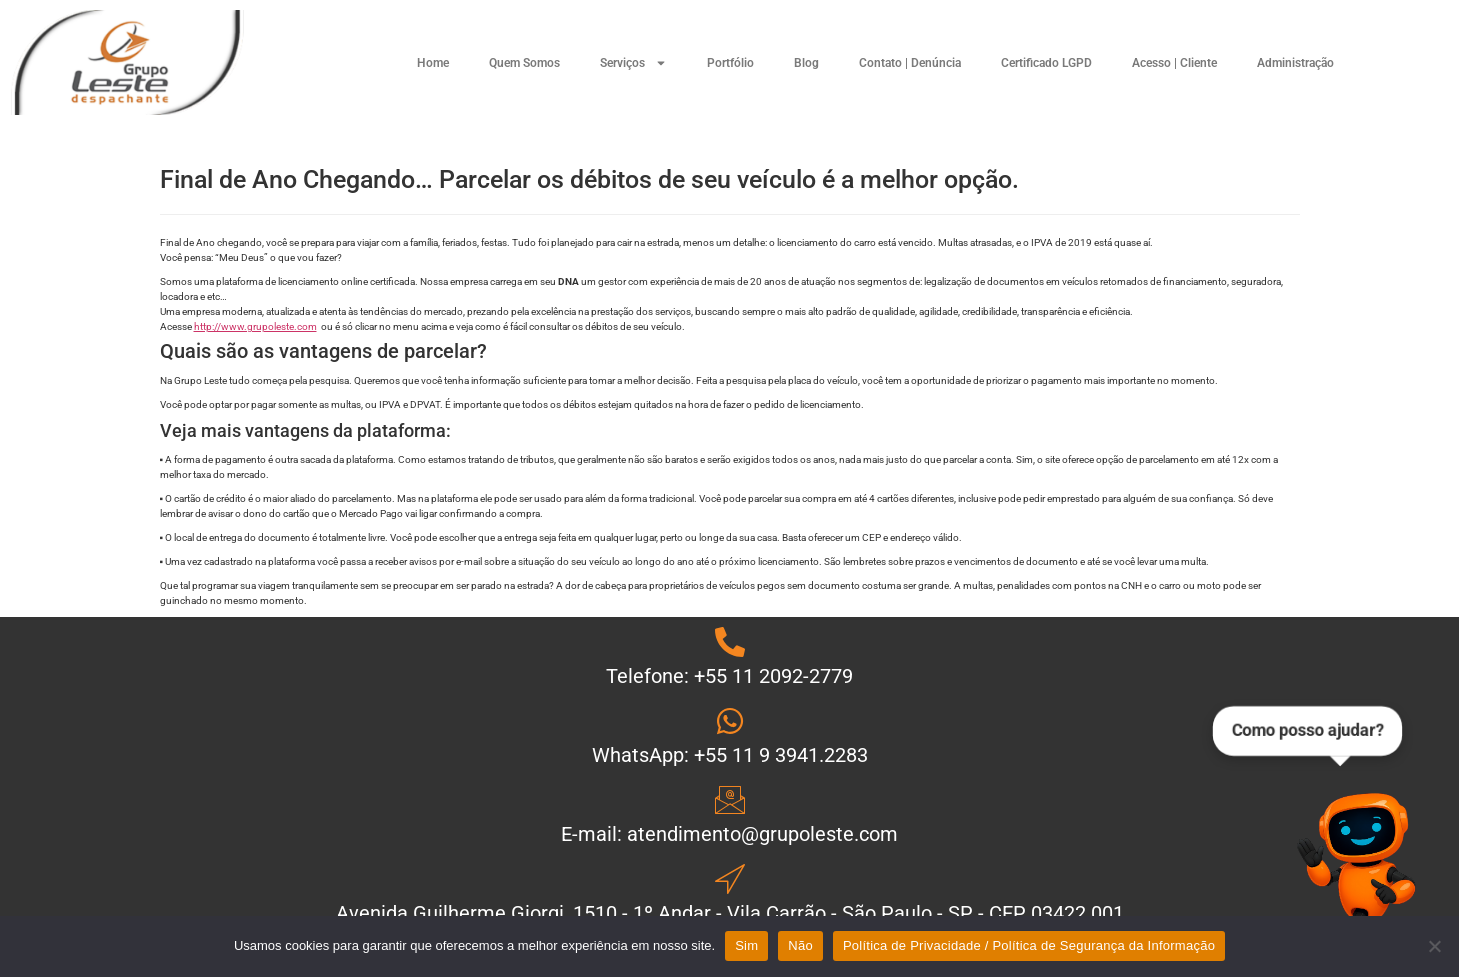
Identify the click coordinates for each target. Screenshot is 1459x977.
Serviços (633, 63)
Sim (746, 945)
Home (433, 63)
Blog (806, 63)
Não (800, 945)
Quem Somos (524, 63)
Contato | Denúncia (910, 63)
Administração (1295, 63)
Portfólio (730, 63)
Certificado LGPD (1046, 63)
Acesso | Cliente (1174, 63)
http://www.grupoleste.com (255, 326)
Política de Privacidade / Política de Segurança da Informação (1029, 945)
